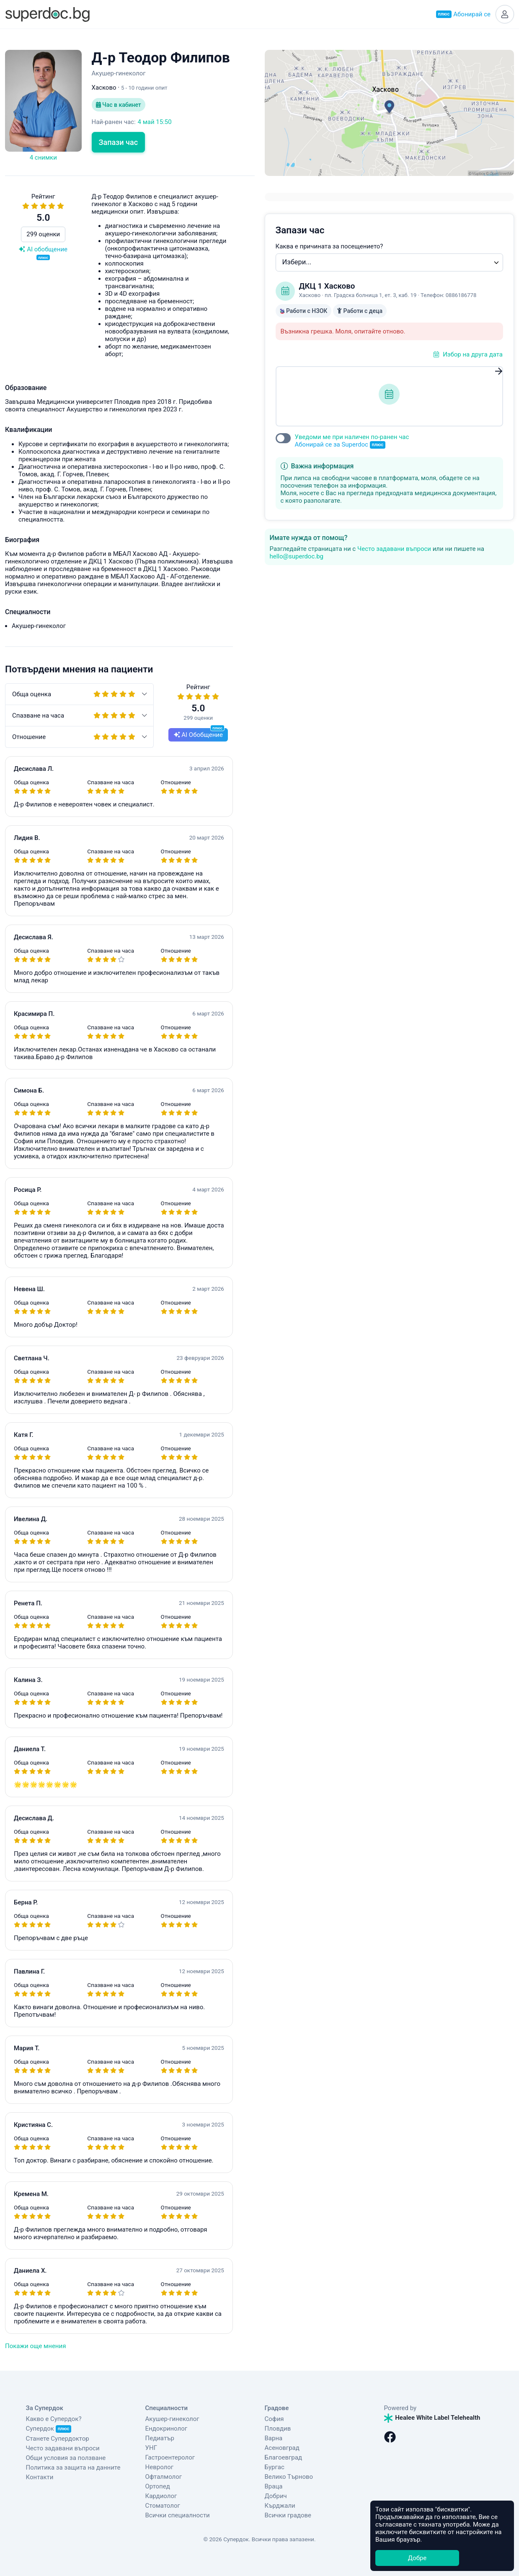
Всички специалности (177, 2515)
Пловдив (278, 2428)
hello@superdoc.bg (297, 556)
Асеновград (282, 2448)
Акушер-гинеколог (172, 2419)
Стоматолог (162, 2505)
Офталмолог (163, 2476)
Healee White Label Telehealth (432, 2417)
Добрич (276, 2496)
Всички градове (288, 2515)
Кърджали (280, 2505)
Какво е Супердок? (54, 2419)
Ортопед (157, 2486)
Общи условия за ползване (66, 2458)
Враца (274, 2486)
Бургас (274, 2467)
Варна (274, 2438)
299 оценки (43, 234)
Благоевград (283, 2457)
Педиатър (159, 2438)
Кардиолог (161, 2496)
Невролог (159, 2467)
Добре (417, 2558)
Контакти (40, 2477)
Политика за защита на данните (73, 2467)
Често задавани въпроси (394, 549)
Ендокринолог (166, 2428)
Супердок (49, 2428)
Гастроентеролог (170, 2457)
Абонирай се (463, 14)
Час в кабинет (118, 104)
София (274, 2419)
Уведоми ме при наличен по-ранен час (352, 441)
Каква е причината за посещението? (329, 246)
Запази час (118, 142)
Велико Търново (289, 2476)
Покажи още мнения (35, 2346)
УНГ (151, 2448)
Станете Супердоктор (57, 2438)
